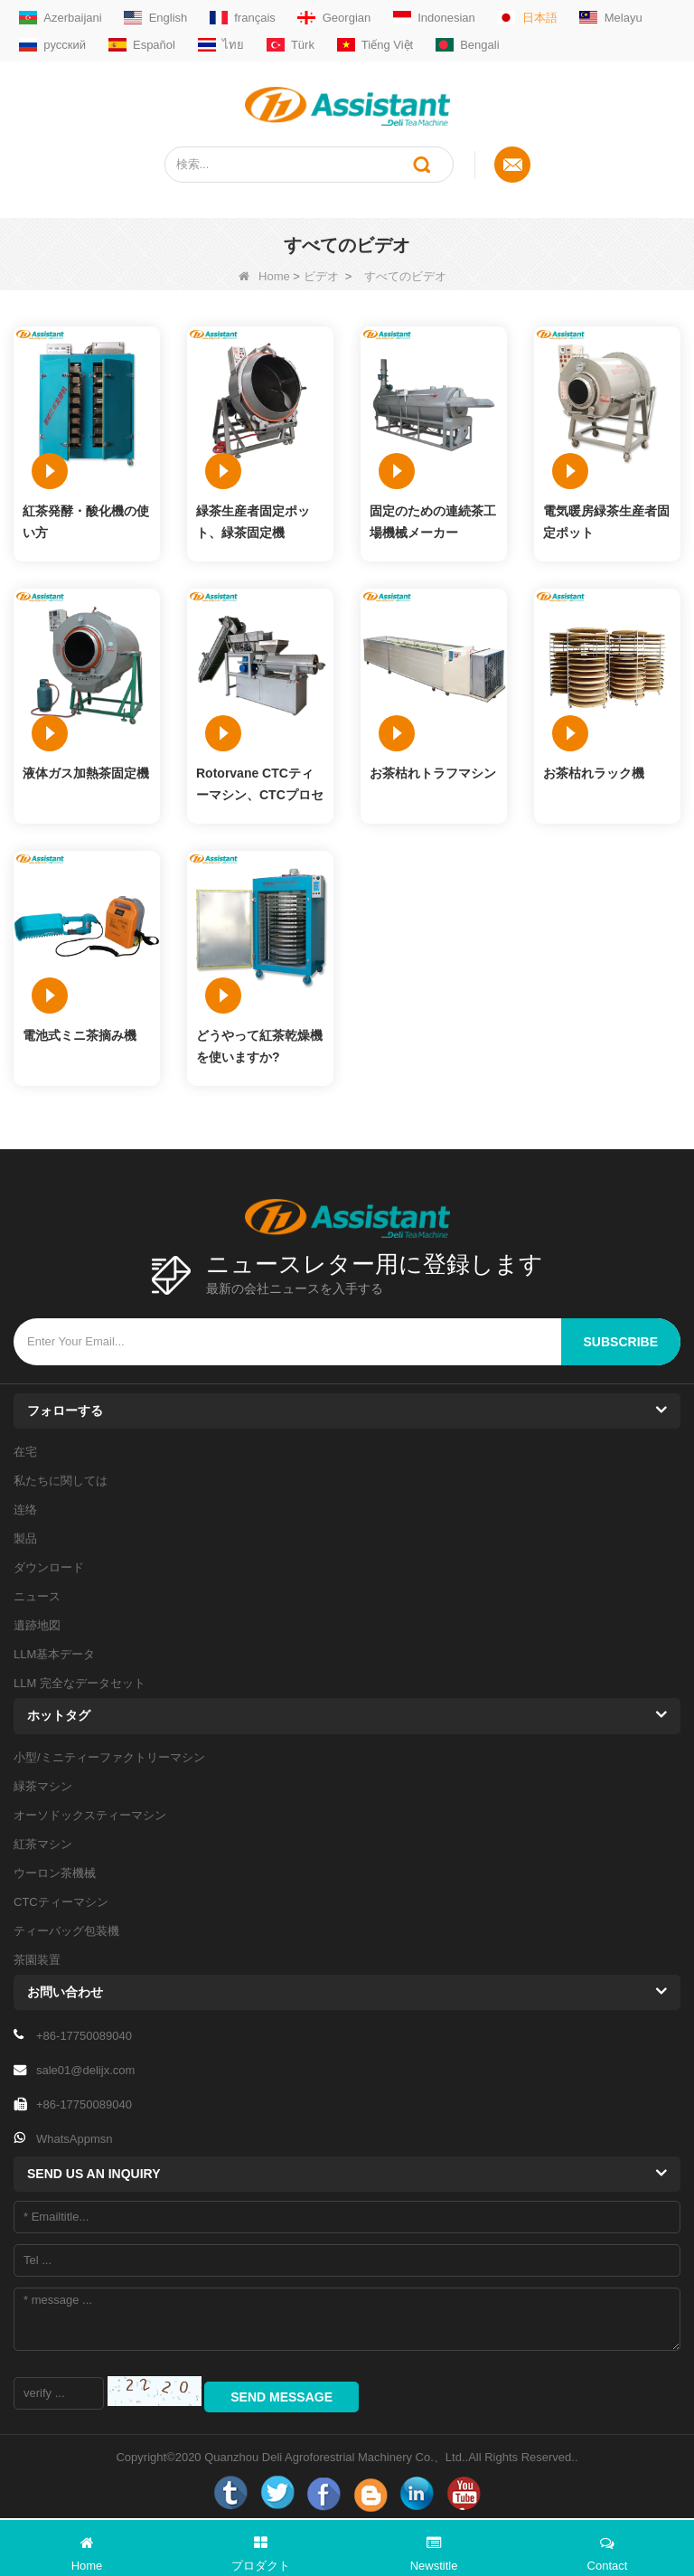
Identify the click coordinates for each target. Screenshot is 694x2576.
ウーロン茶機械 (55, 1873)
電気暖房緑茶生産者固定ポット (606, 522)
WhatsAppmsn (74, 2139)
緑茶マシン (43, 1786)
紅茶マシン (43, 1844)
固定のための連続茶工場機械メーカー (433, 522)
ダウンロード (49, 1567)
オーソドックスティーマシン (90, 1815)
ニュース (37, 1596)
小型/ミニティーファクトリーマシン (109, 1757)
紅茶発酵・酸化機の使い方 (86, 522)
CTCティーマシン (61, 1902)
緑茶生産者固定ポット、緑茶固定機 (253, 522)
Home (264, 276)
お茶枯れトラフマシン (433, 773)
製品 (25, 1538)
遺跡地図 (37, 1625)
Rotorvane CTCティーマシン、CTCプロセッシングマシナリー (260, 786)
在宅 (25, 1451)
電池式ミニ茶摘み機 (79, 1035)
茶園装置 (37, 1960)
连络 (25, 1509)
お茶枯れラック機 (593, 773)
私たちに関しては (61, 1480)
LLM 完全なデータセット (79, 1683)
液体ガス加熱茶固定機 (86, 773)
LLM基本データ (54, 1654)
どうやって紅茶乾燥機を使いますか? (259, 1046)
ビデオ (321, 276)
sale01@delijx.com (85, 2070)
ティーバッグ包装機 (66, 1931)
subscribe (621, 1342)
